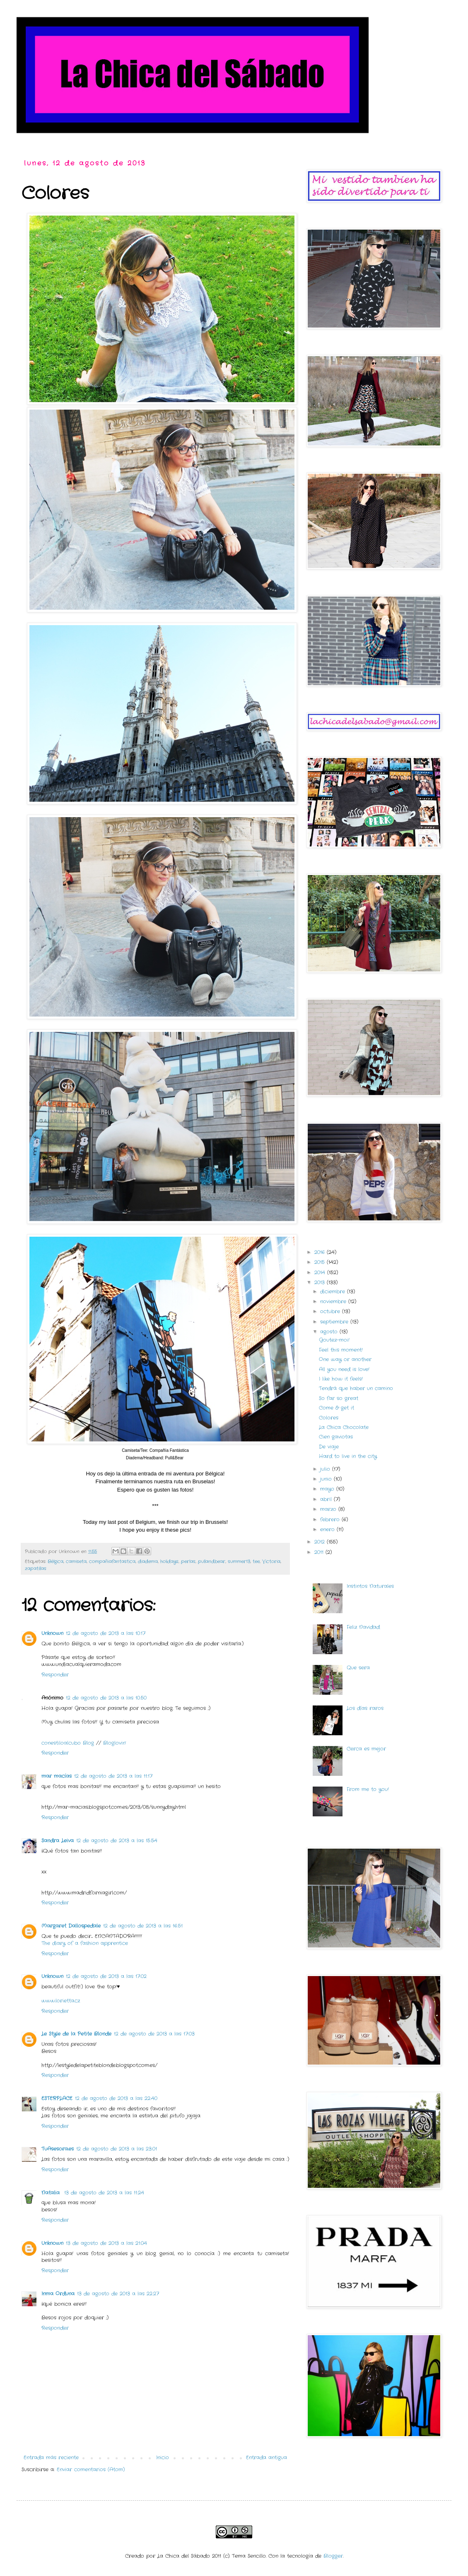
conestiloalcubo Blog (68, 1742)
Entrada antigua (266, 2457)
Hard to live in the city (348, 1456)
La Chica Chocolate (344, 1427)
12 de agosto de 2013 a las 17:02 (106, 1976)
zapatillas (35, 1568)
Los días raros (365, 1708)
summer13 (239, 1561)
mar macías (56, 1776)
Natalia (51, 2192)
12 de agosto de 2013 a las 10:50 (106, 1697)
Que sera (358, 1667)
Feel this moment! (341, 1349)
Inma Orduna (58, 2293)
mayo (328, 1488)
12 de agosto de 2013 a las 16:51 (143, 1925)
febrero (331, 1519)
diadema (148, 1561)
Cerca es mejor (366, 1748)
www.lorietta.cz (60, 2000)
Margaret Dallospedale (71, 1925)
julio (326, 1469)
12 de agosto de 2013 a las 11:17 (113, 1776)
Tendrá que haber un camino (356, 1388)
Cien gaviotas (336, 1436)
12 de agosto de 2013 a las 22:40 (116, 2098)
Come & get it (336, 1407)
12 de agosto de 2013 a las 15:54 (116, 1840)
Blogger (333, 2555)
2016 (320, 1252)
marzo (329, 1509)
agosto (330, 1331)
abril (327, 1499)
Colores (328, 1417)
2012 (320, 1541)
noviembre (334, 1301)
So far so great (338, 1398)
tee (256, 1561)
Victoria (271, 1561)
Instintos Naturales (370, 1586)
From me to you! (368, 1789)
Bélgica (55, 1561)
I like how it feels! (341, 1378)
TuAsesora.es (57, 2148)
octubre (331, 1311)
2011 (320, 1552)
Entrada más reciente (51, 2457)
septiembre (335, 1321)
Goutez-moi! (334, 1339)
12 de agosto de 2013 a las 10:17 (105, 1633)
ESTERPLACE (56, 2098)
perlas (188, 1561)
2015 (320, 1262)
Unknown (52, 1633)
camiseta (76, 1561)
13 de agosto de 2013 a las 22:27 (118, 2293)
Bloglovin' (114, 1742)
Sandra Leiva (57, 1840)
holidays (169, 1561)
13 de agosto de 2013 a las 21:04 (106, 2243)
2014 (320, 1272)
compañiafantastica (112, 1561)
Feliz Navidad (363, 1627)
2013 (320, 1282)
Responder (55, 1674)
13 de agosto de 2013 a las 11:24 (104, 2192)
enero (328, 1529)
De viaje (329, 1446)
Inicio (162, 2457)
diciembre (333, 1291)
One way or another (345, 1359)
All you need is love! (344, 1369)
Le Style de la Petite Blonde (76, 2033)
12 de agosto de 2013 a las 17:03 (154, 2033)
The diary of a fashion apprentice (84, 1943)
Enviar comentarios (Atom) (91, 2469)
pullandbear (211, 1561)
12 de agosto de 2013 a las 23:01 (116, 2148)
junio (327, 1478)
